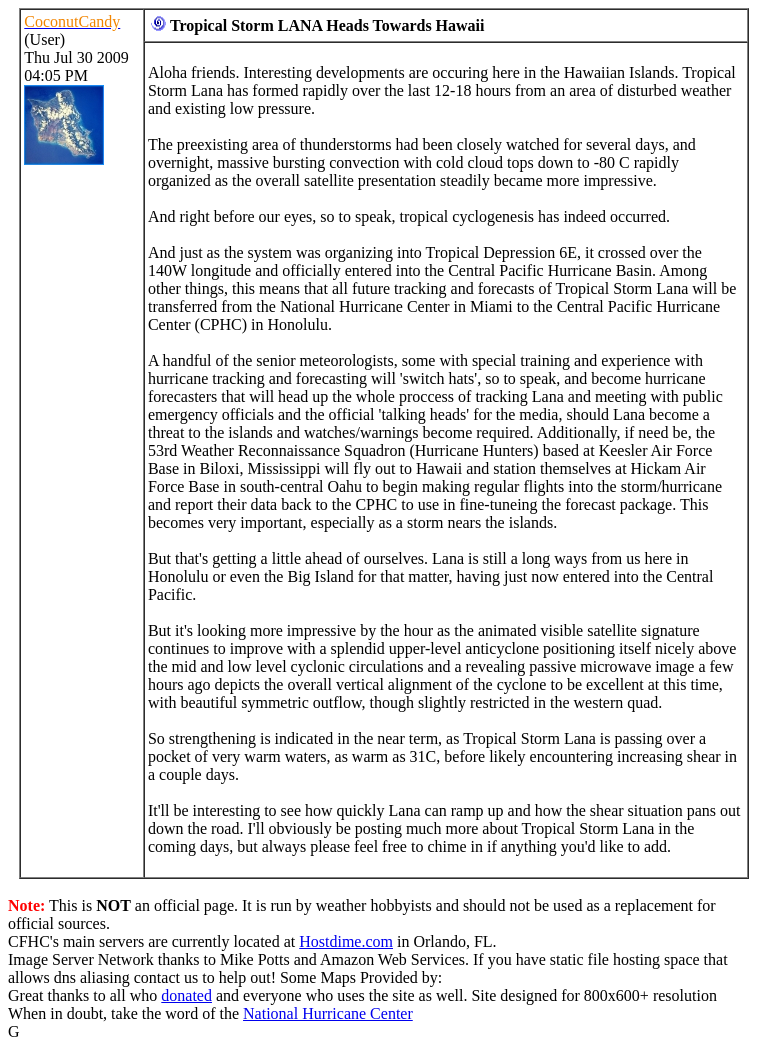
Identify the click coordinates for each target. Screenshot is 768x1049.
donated (186, 995)
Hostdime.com (346, 941)
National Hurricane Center (328, 1013)
